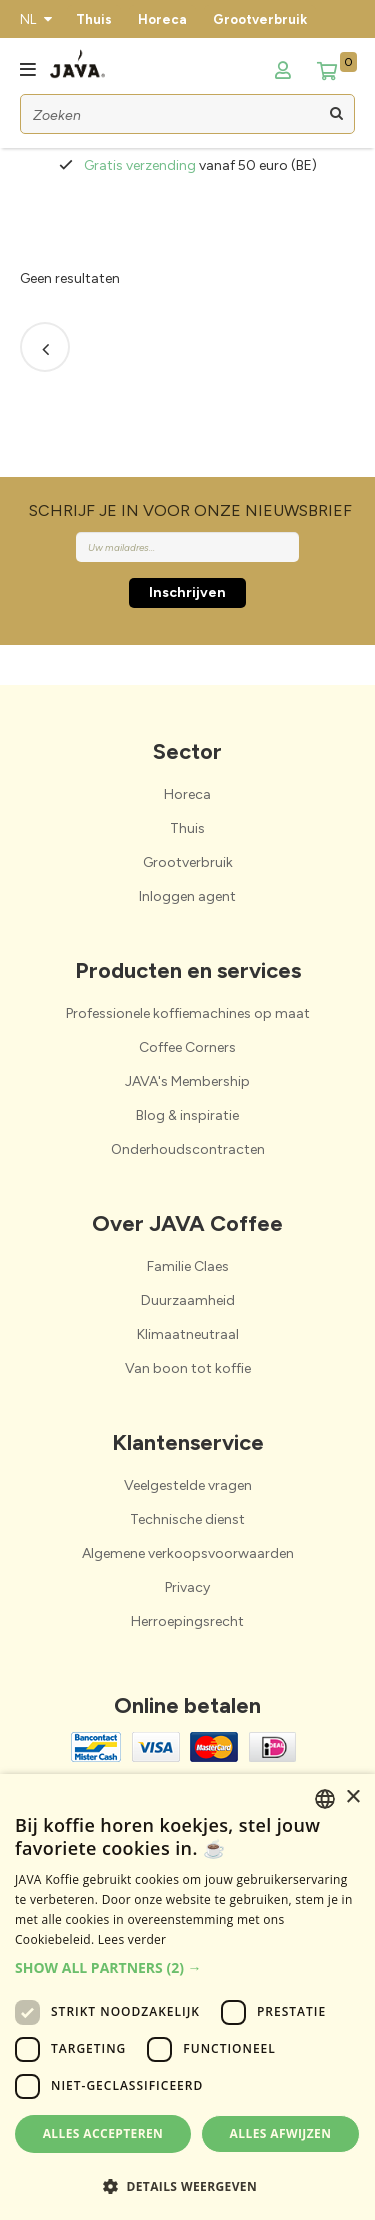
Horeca (162, 19)
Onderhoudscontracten (188, 1149)
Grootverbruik (260, 19)
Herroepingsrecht (187, 1621)
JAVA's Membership (187, 1081)
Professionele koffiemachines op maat (188, 1013)
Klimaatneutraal (188, 1334)
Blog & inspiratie (187, 1115)
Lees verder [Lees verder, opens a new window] (132, 1939)
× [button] (352, 1797)
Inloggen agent (187, 896)
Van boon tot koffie (188, 1368)
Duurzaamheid (188, 1300)
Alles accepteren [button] (103, 2133)
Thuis (94, 19)
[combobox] (325, 1799)
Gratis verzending (141, 165)
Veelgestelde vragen (188, 1485)
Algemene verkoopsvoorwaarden (188, 1553)
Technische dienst (187, 1519)
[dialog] (187, 1997)
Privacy (187, 1587)
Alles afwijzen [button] (281, 2133)
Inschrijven (187, 592)
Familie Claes (188, 1266)
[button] (187, 1967)
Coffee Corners (187, 1047)
